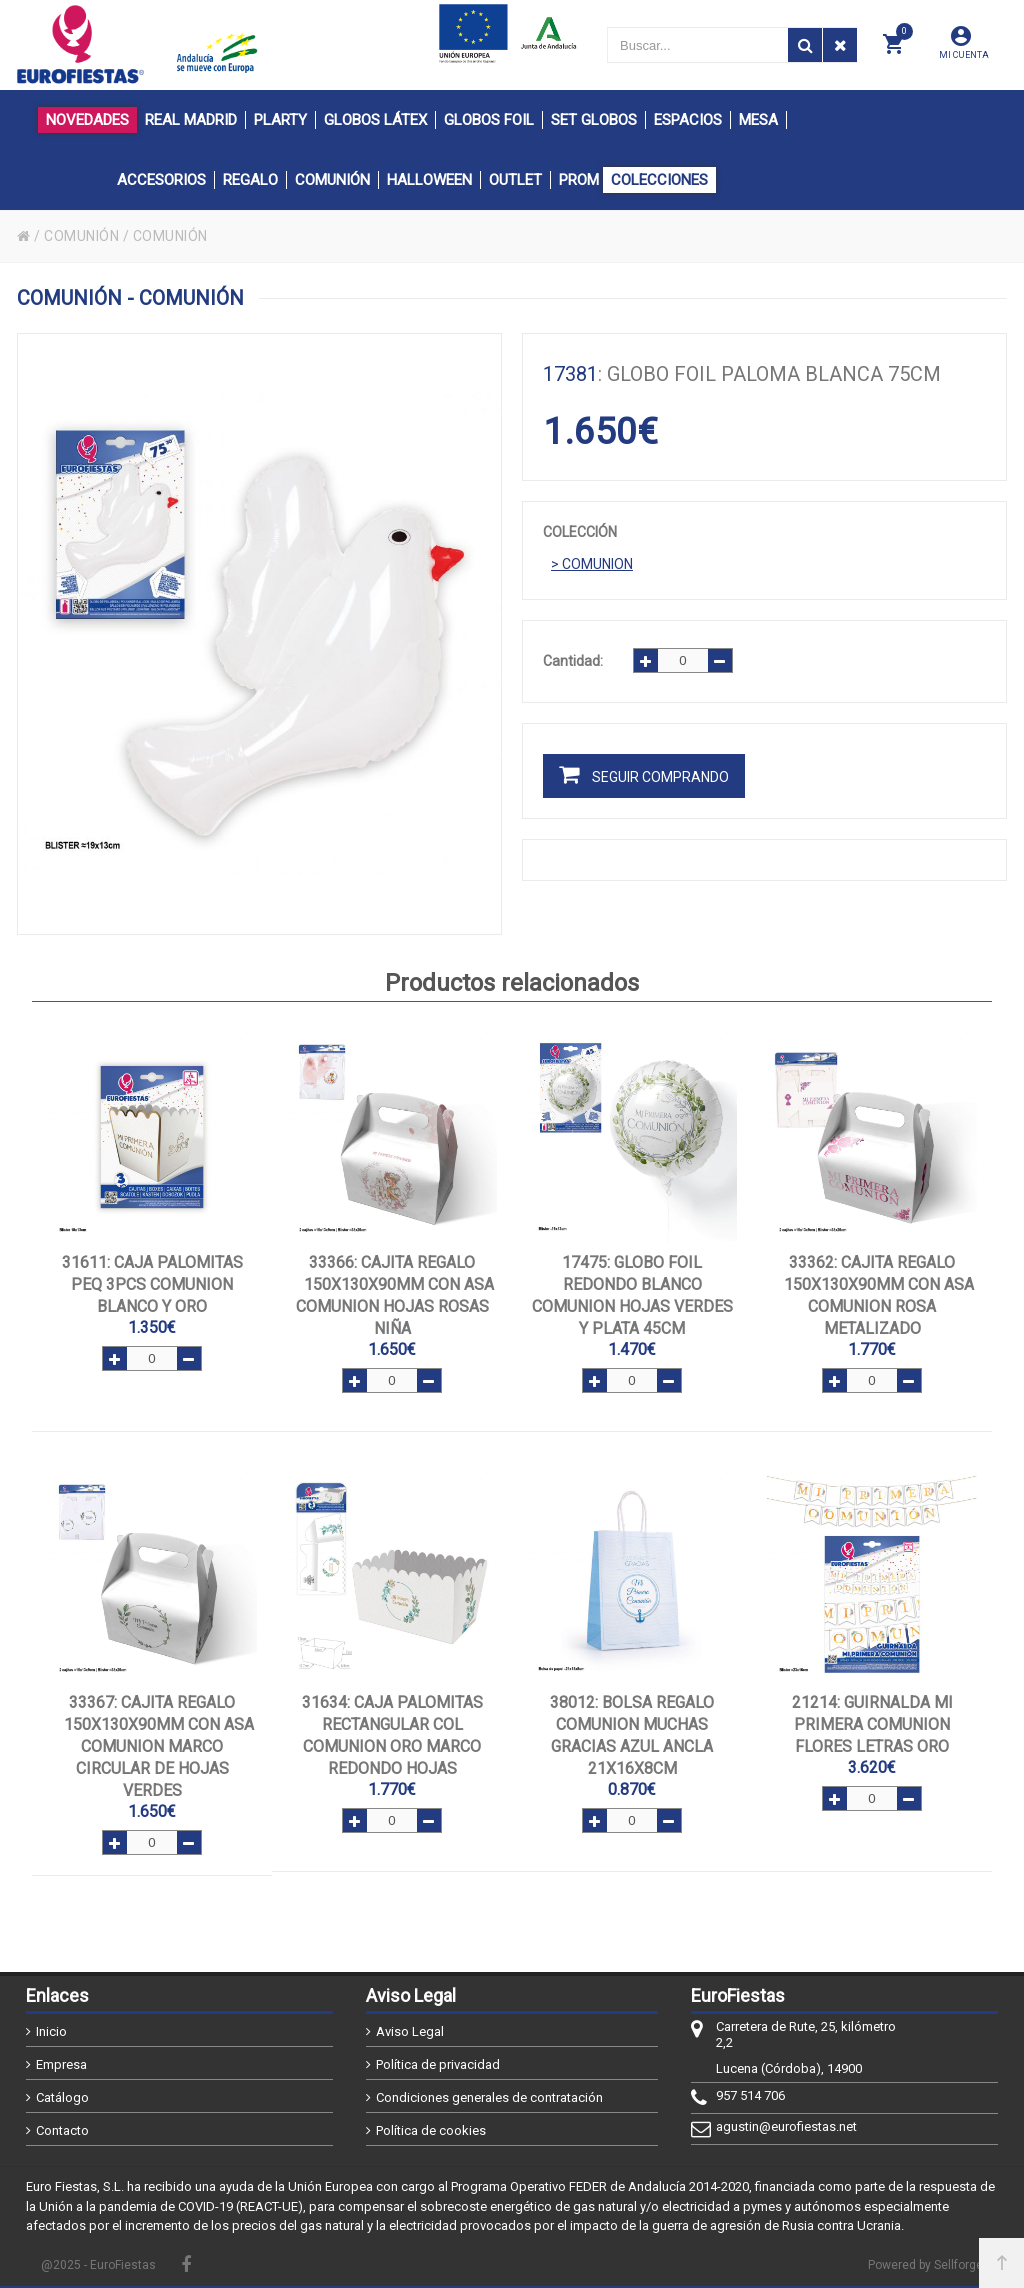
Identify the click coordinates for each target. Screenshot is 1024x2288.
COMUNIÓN (81, 236)
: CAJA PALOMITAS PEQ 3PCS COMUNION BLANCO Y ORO (152, 1284)
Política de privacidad (438, 2064)
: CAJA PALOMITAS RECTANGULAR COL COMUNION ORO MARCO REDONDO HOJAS (392, 1735)
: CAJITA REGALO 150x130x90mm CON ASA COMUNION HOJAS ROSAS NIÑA (392, 1295)
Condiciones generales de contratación (489, 2097)
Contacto (62, 2130)
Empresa (61, 2064)
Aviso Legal (410, 2031)
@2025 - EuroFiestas (98, 2265)
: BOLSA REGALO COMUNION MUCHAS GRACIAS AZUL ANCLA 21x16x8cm (632, 1735)
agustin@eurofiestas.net (786, 2126)
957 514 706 (750, 2095)
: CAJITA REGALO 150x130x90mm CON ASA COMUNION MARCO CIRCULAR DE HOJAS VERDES (152, 1746)
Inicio (51, 2031)
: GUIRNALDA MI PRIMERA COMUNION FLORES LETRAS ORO (872, 1724)
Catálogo (62, 2097)
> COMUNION (592, 564)
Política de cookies (431, 2130)
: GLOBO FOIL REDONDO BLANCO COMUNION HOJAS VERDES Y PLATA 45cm (632, 1295)
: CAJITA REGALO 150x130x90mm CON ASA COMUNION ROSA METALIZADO (872, 1295)
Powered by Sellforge (925, 2265)
